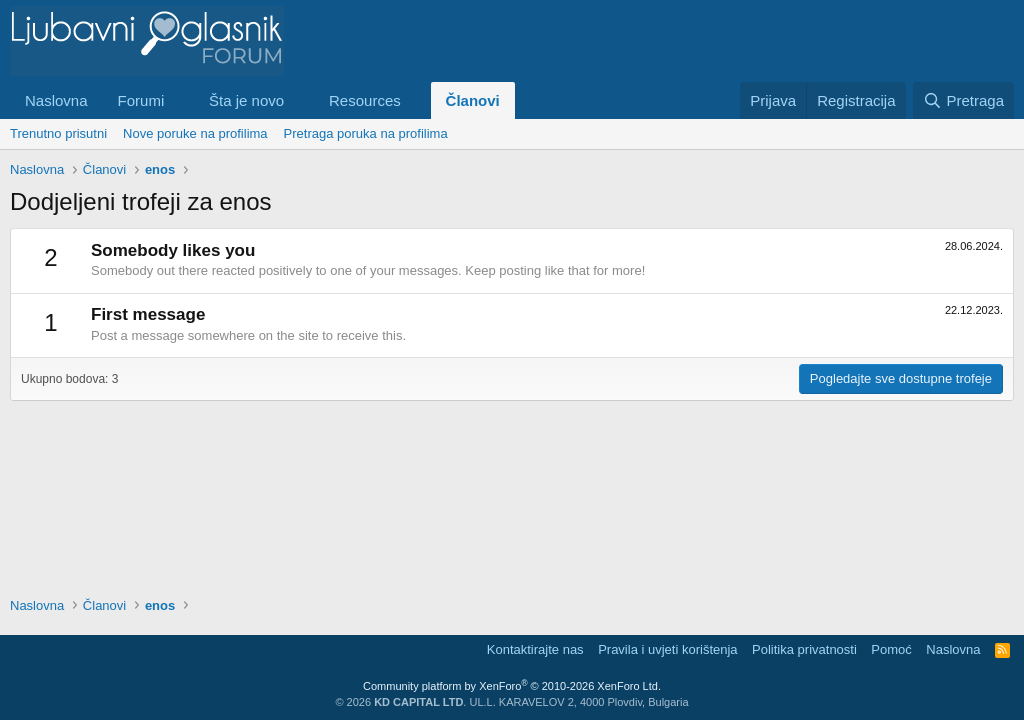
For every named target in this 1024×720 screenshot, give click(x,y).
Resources (365, 100)
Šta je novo (246, 100)
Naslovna (56, 100)
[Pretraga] (963, 100)
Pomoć (891, 649)
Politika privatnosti (804, 649)
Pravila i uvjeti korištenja (667, 649)
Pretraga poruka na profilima (366, 133)
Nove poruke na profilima (195, 133)
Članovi (473, 100)
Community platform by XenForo (512, 686)
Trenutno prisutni (58, 133)
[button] (180, 100)
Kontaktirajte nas (535, 649)
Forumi (141, 100)
